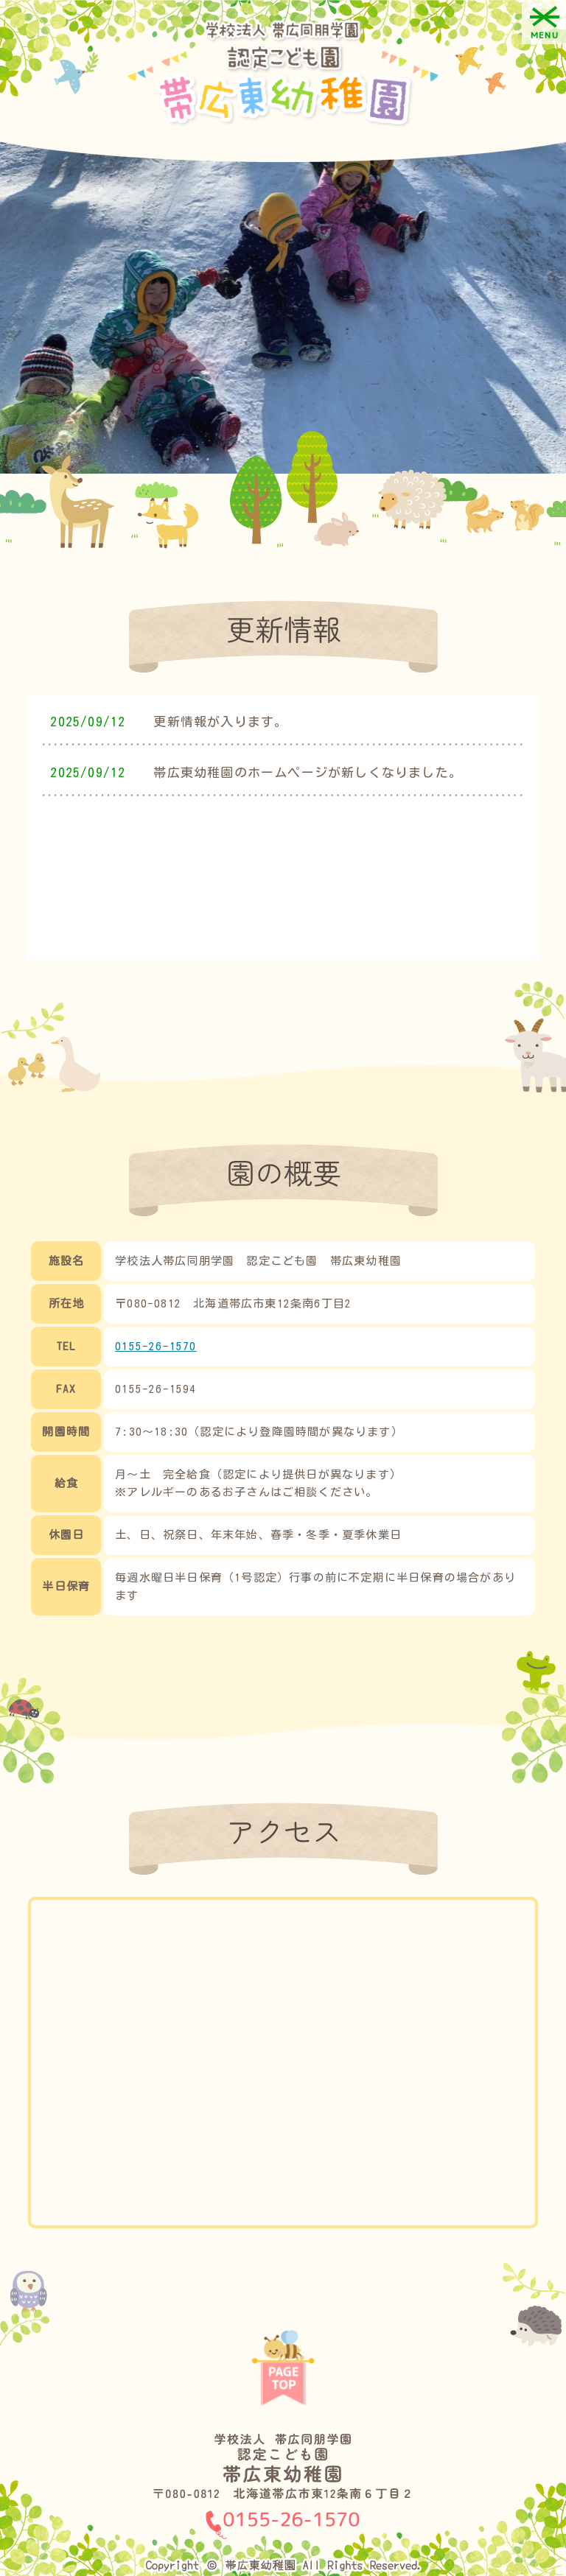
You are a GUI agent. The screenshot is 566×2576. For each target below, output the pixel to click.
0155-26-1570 (155, 1346)
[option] (283, 304)
